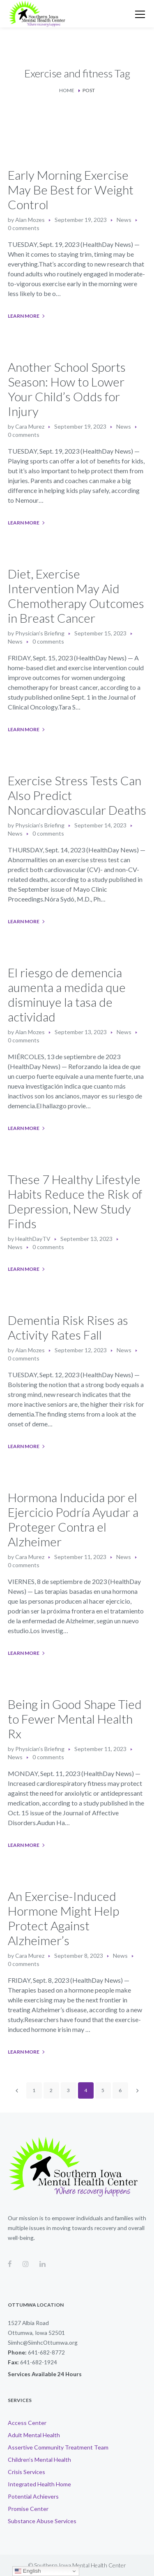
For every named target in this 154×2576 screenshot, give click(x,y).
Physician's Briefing (39, 633)
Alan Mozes (30, 219)
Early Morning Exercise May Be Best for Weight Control (70, 189)
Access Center (27, 2422)
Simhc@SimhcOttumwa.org (43, 2342)
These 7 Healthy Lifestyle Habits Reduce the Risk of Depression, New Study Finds (75, 1201)
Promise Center (28, 2508)
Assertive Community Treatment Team (58, 2447)
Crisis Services (26, 2471)
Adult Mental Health (34, 2434)
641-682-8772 (46, 2352)
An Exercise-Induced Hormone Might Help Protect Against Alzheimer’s (63, 1918)
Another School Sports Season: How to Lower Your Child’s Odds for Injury (67, 388)
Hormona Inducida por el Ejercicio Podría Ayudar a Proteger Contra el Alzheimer (73, 1519)
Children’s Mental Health (39, 2459)
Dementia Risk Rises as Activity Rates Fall (68, 1327)
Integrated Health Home (39, 2484)
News (124, 219)
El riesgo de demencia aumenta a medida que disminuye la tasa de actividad (67, 994)
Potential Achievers (33, 2496)
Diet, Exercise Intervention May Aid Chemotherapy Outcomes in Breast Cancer (76, 595)
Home (66, 90)
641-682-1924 (38, 2362)
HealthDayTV (33, 1238)
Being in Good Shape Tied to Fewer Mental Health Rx (75, 1719)
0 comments (23, 227)
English (28, 2571)
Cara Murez (29, 426)
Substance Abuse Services (42, 2520)
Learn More (23, 316)
